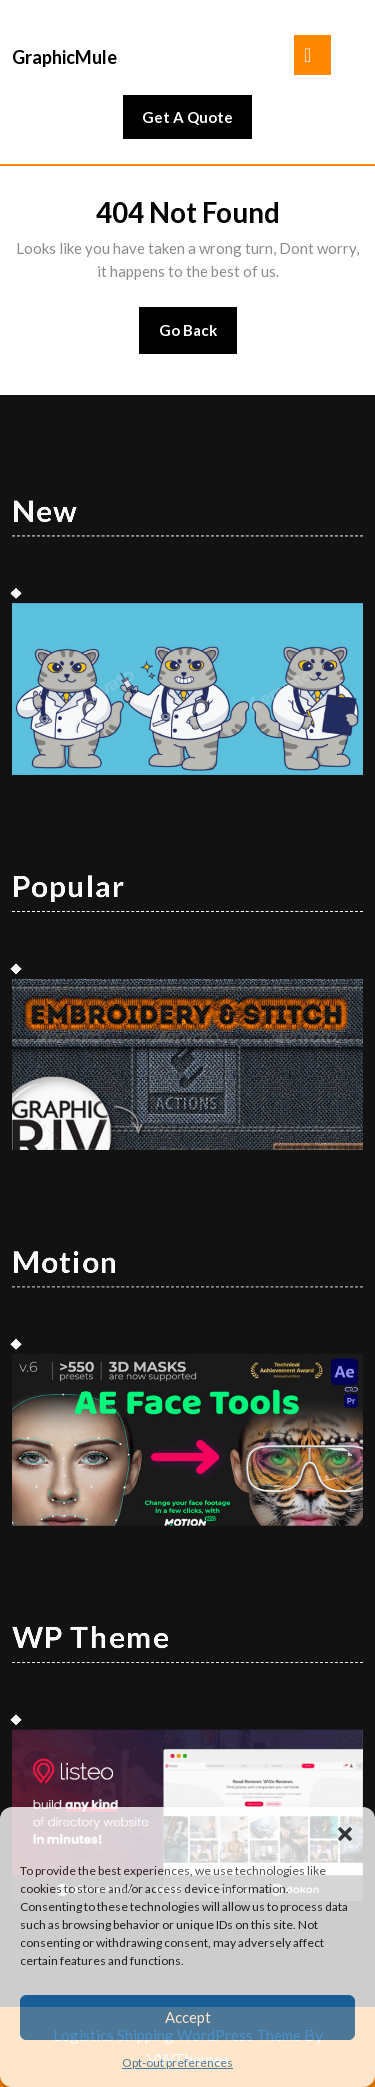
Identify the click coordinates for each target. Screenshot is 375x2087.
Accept (188, 2017)
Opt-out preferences (177, 2062)
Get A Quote (197, 122)
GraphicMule (64, 57)
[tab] (312, 55)
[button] (345, 1832)
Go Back (198, 336)
